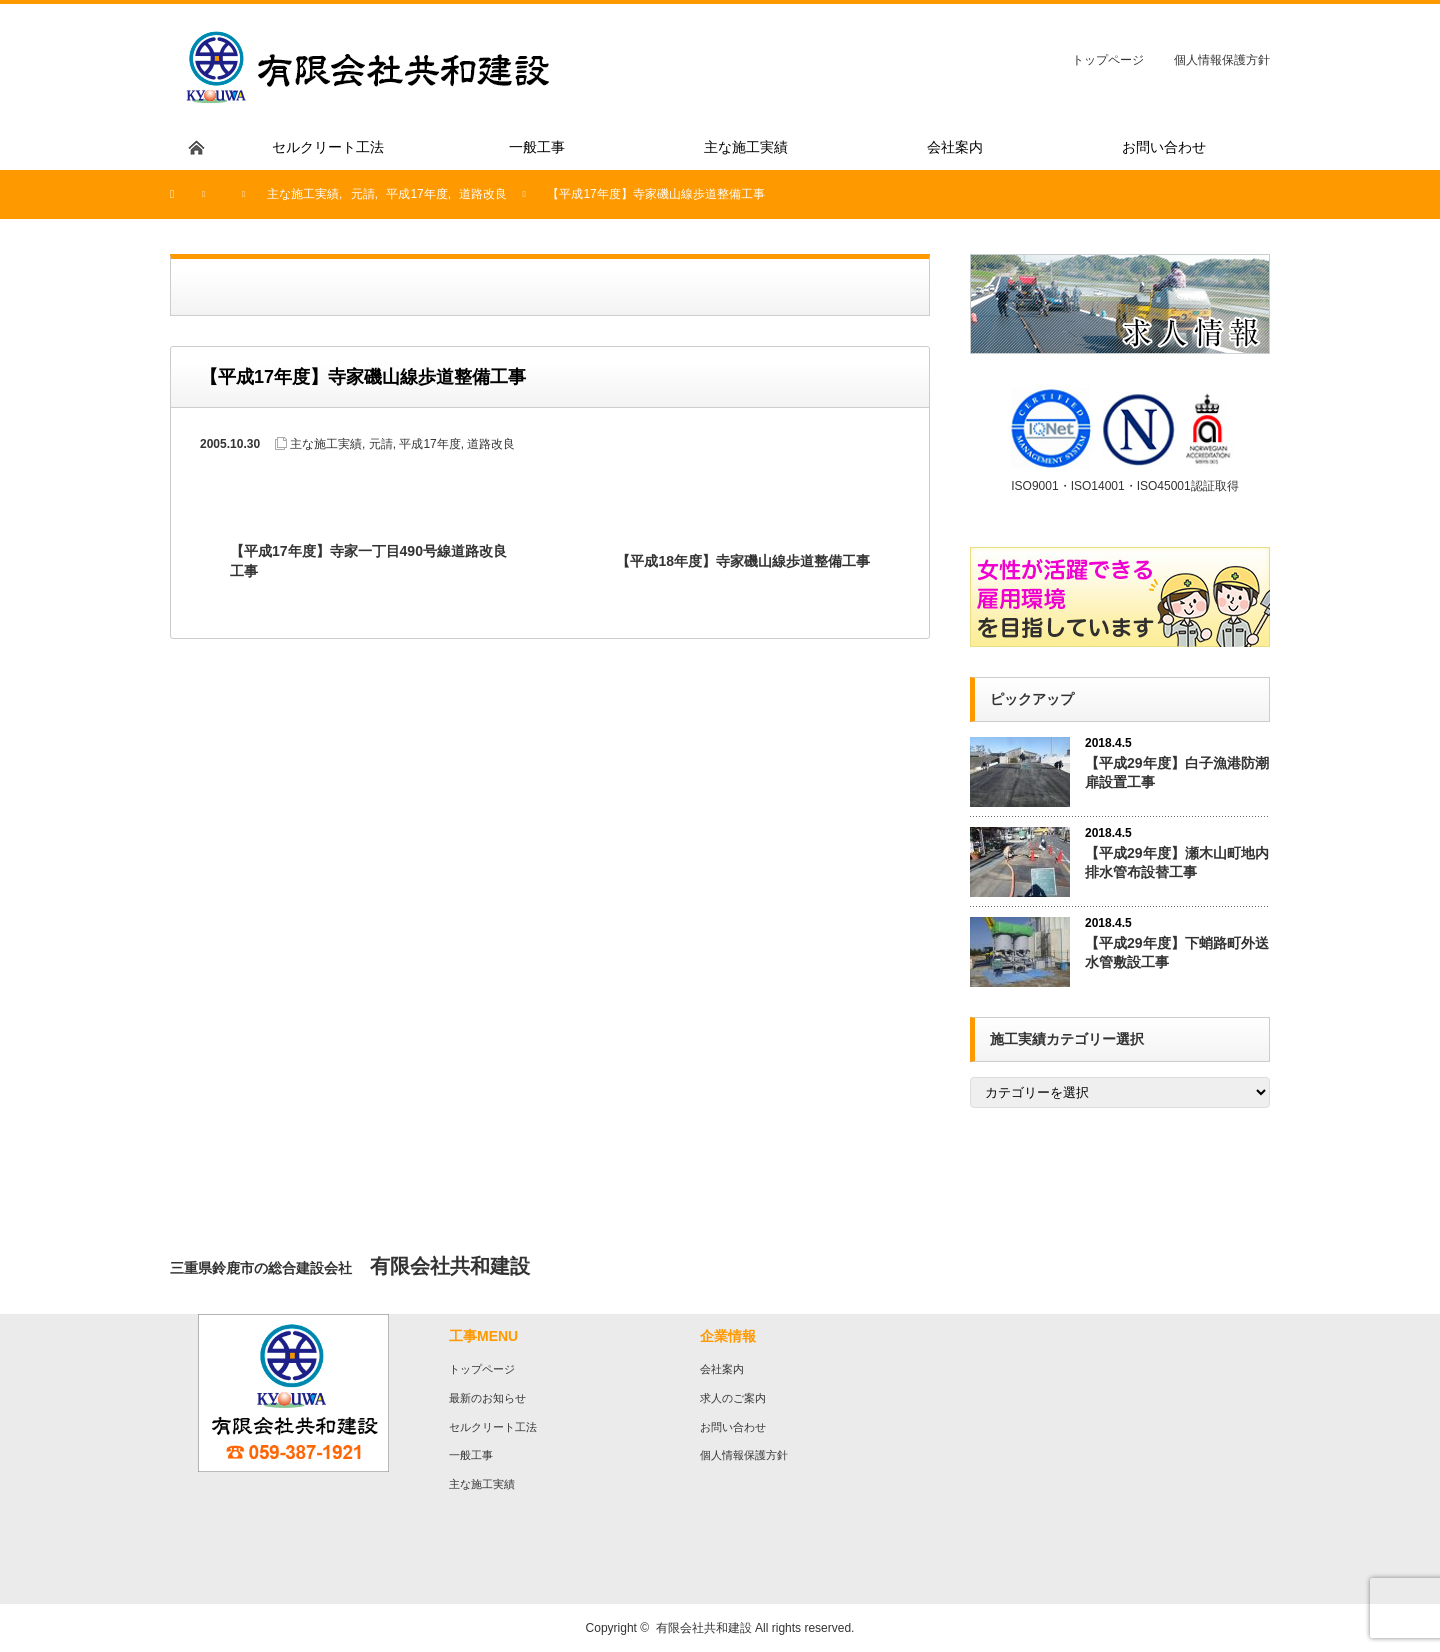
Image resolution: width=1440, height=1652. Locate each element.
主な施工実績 (326, 444)
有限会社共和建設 (704, 1628)
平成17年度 (429, 444)
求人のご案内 (733, 1398)
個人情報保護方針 (1222, 60)
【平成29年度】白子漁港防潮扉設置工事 (1177, 772)
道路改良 (491, 444)
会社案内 (722, 1369)
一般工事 (471, 1455)
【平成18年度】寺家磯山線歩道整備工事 (743, 561)
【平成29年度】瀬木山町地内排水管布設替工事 (1177, 862)
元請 (381, 444)
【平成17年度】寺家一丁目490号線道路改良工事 (368, 561)
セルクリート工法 (493, 1427)
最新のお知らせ (487, 1398)
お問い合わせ (733, 1427)
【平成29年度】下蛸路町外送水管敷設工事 (1177, 952)
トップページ (1108, 60)
